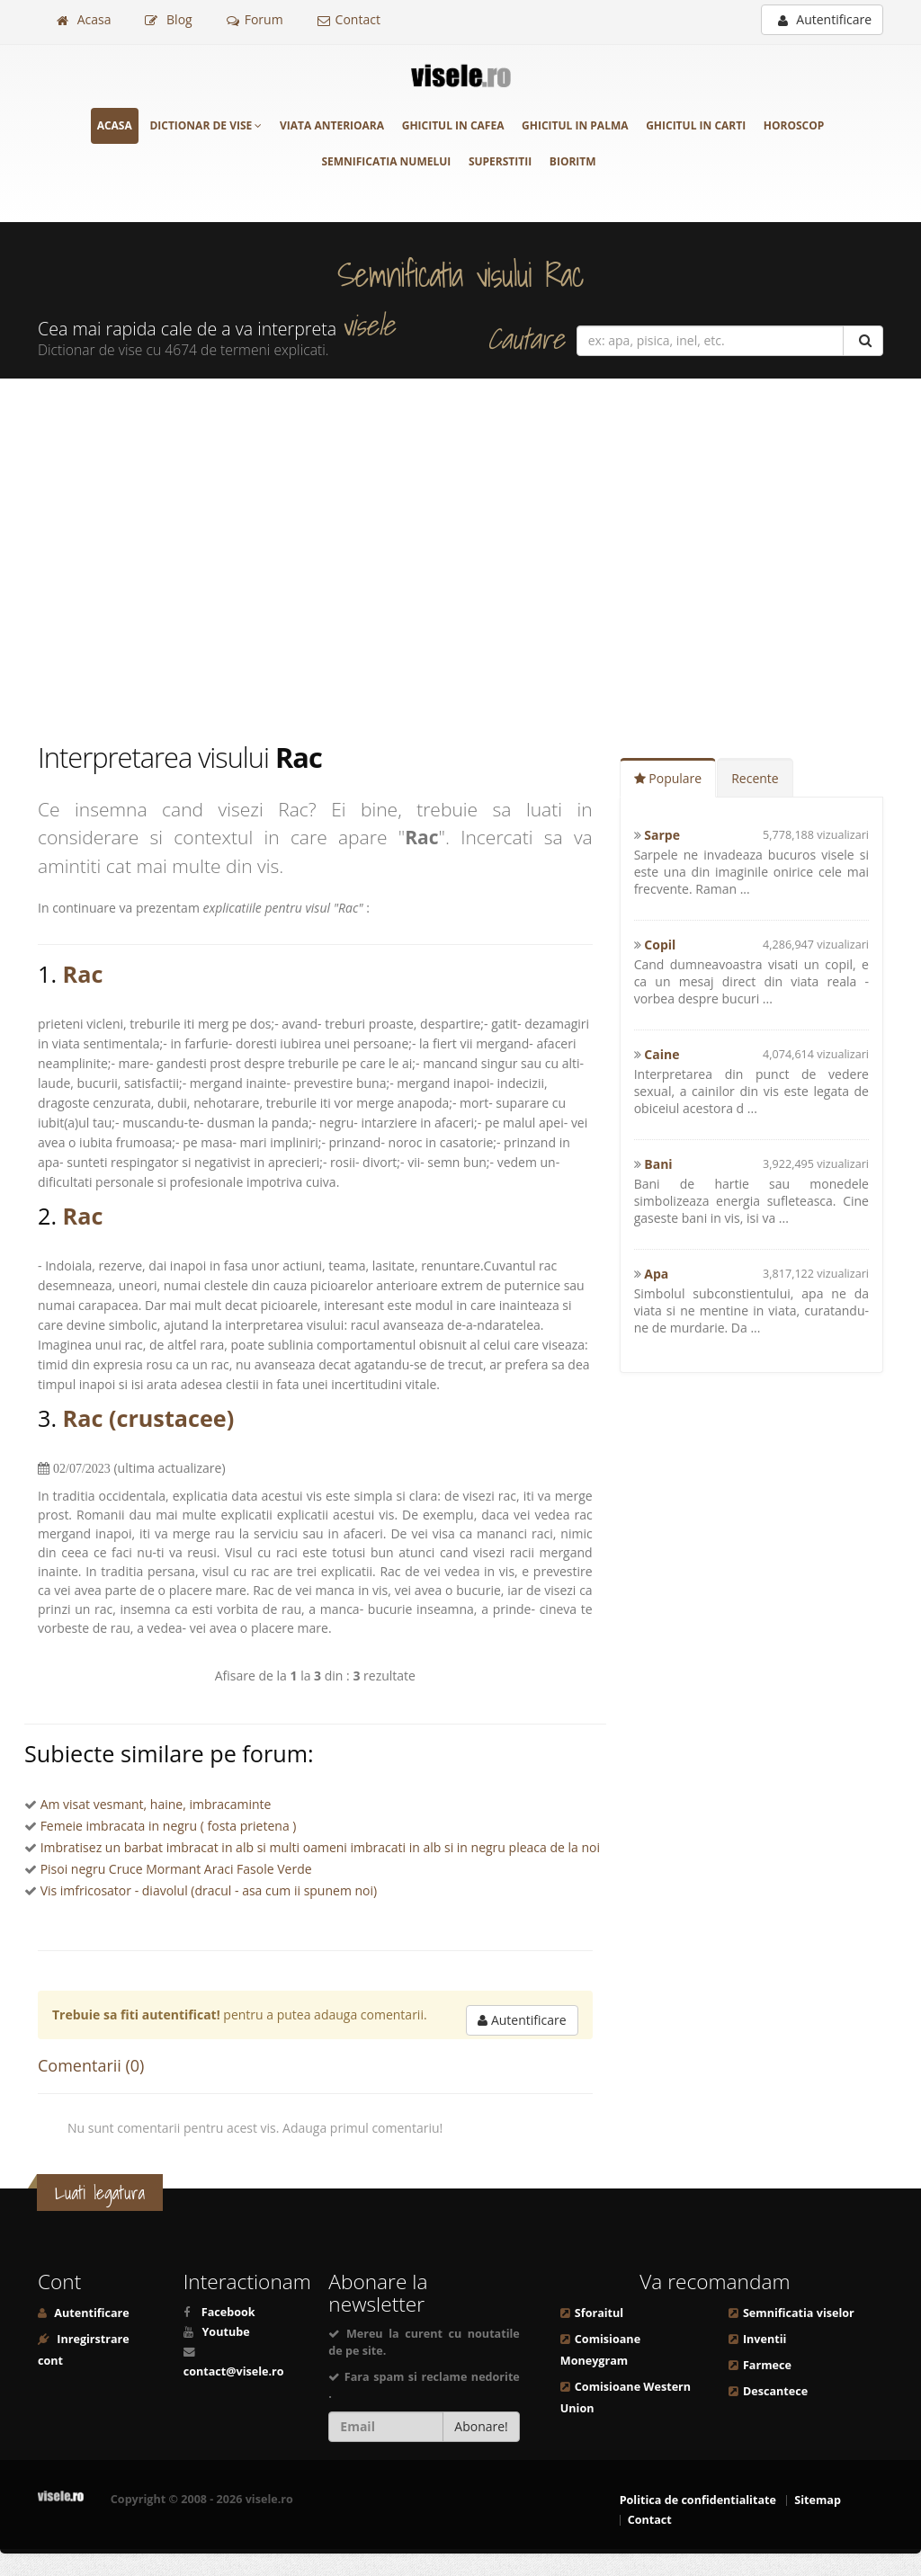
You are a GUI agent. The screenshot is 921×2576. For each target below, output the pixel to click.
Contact (348, 19)
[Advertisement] (460, 558)
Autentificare (825, 19)
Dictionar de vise (205, 125)
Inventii (764, 2339)
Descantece (775, 2391)
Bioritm (573, 161)
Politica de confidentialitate (698, 2500)
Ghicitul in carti (696, 125)
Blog (168, 19)
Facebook (228, 2312)
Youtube (225, 2332)
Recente (755, 778)
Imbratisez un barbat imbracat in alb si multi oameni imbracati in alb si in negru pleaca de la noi (320, 1847)
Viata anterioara (332, 125)
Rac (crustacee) (149, 1418)
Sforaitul (599, 2313)
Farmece (767, 2365)
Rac (83, 973)
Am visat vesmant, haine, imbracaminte (156, 1804)
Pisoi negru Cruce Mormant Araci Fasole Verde (176, 1868)
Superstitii (500, 161)
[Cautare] (863, 340)
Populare (668, 778)
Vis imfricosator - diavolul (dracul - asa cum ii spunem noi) (209, 1890)
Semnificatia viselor (798, 2313)
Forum (255, 19)
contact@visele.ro (233, 2371)
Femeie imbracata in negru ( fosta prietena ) (168, 1825)
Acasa (84, 19)
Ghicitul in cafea (453, 125)
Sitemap (817, 2500)
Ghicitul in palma (575, 125)
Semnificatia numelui (386, 161)
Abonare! (481, 2426)
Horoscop (794, 125)
